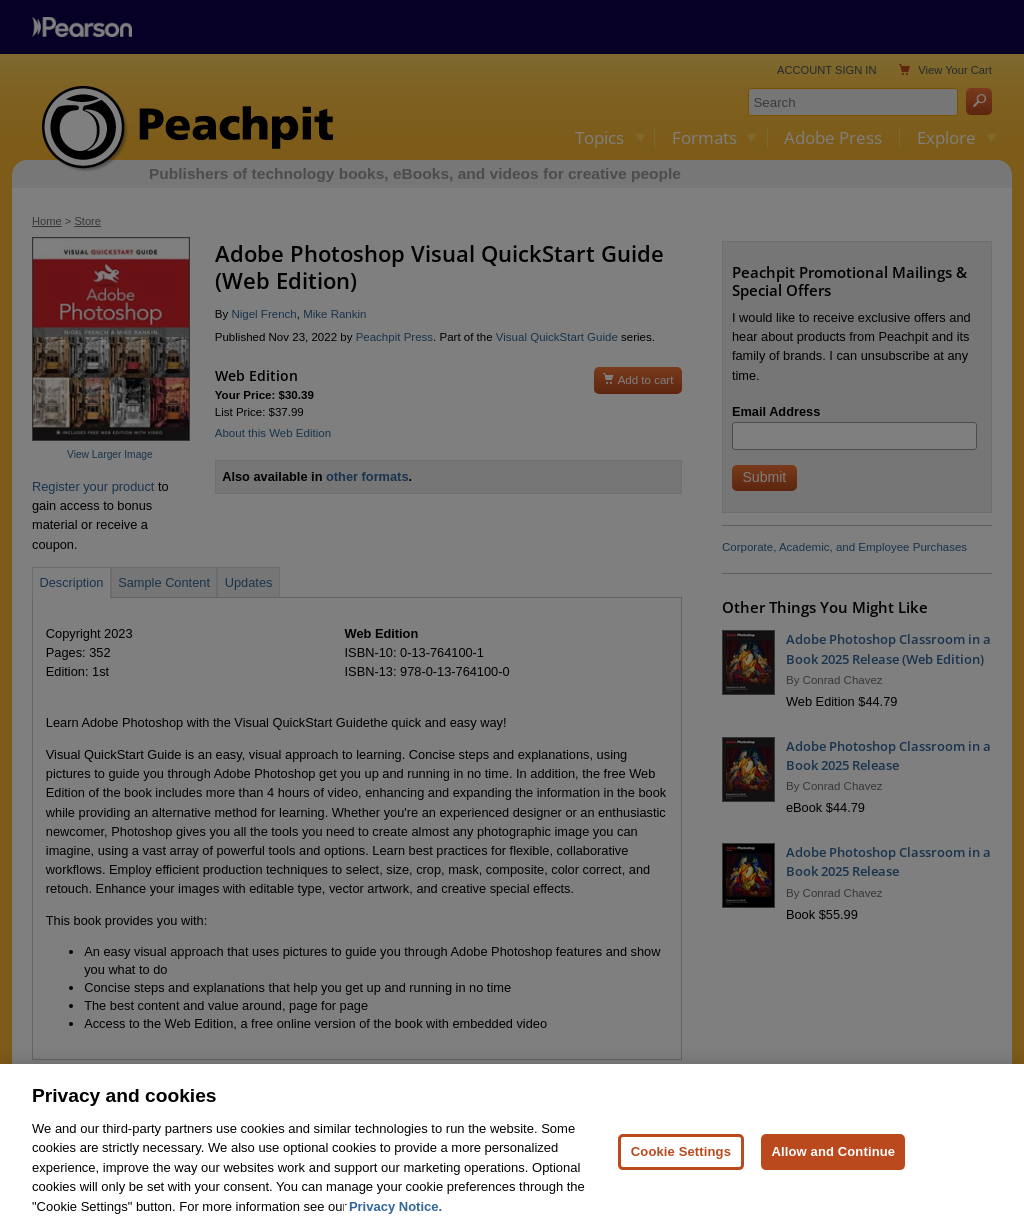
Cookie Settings (681, 1161)
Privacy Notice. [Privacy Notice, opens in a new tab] (395, 1216)
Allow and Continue (833, 1161)
